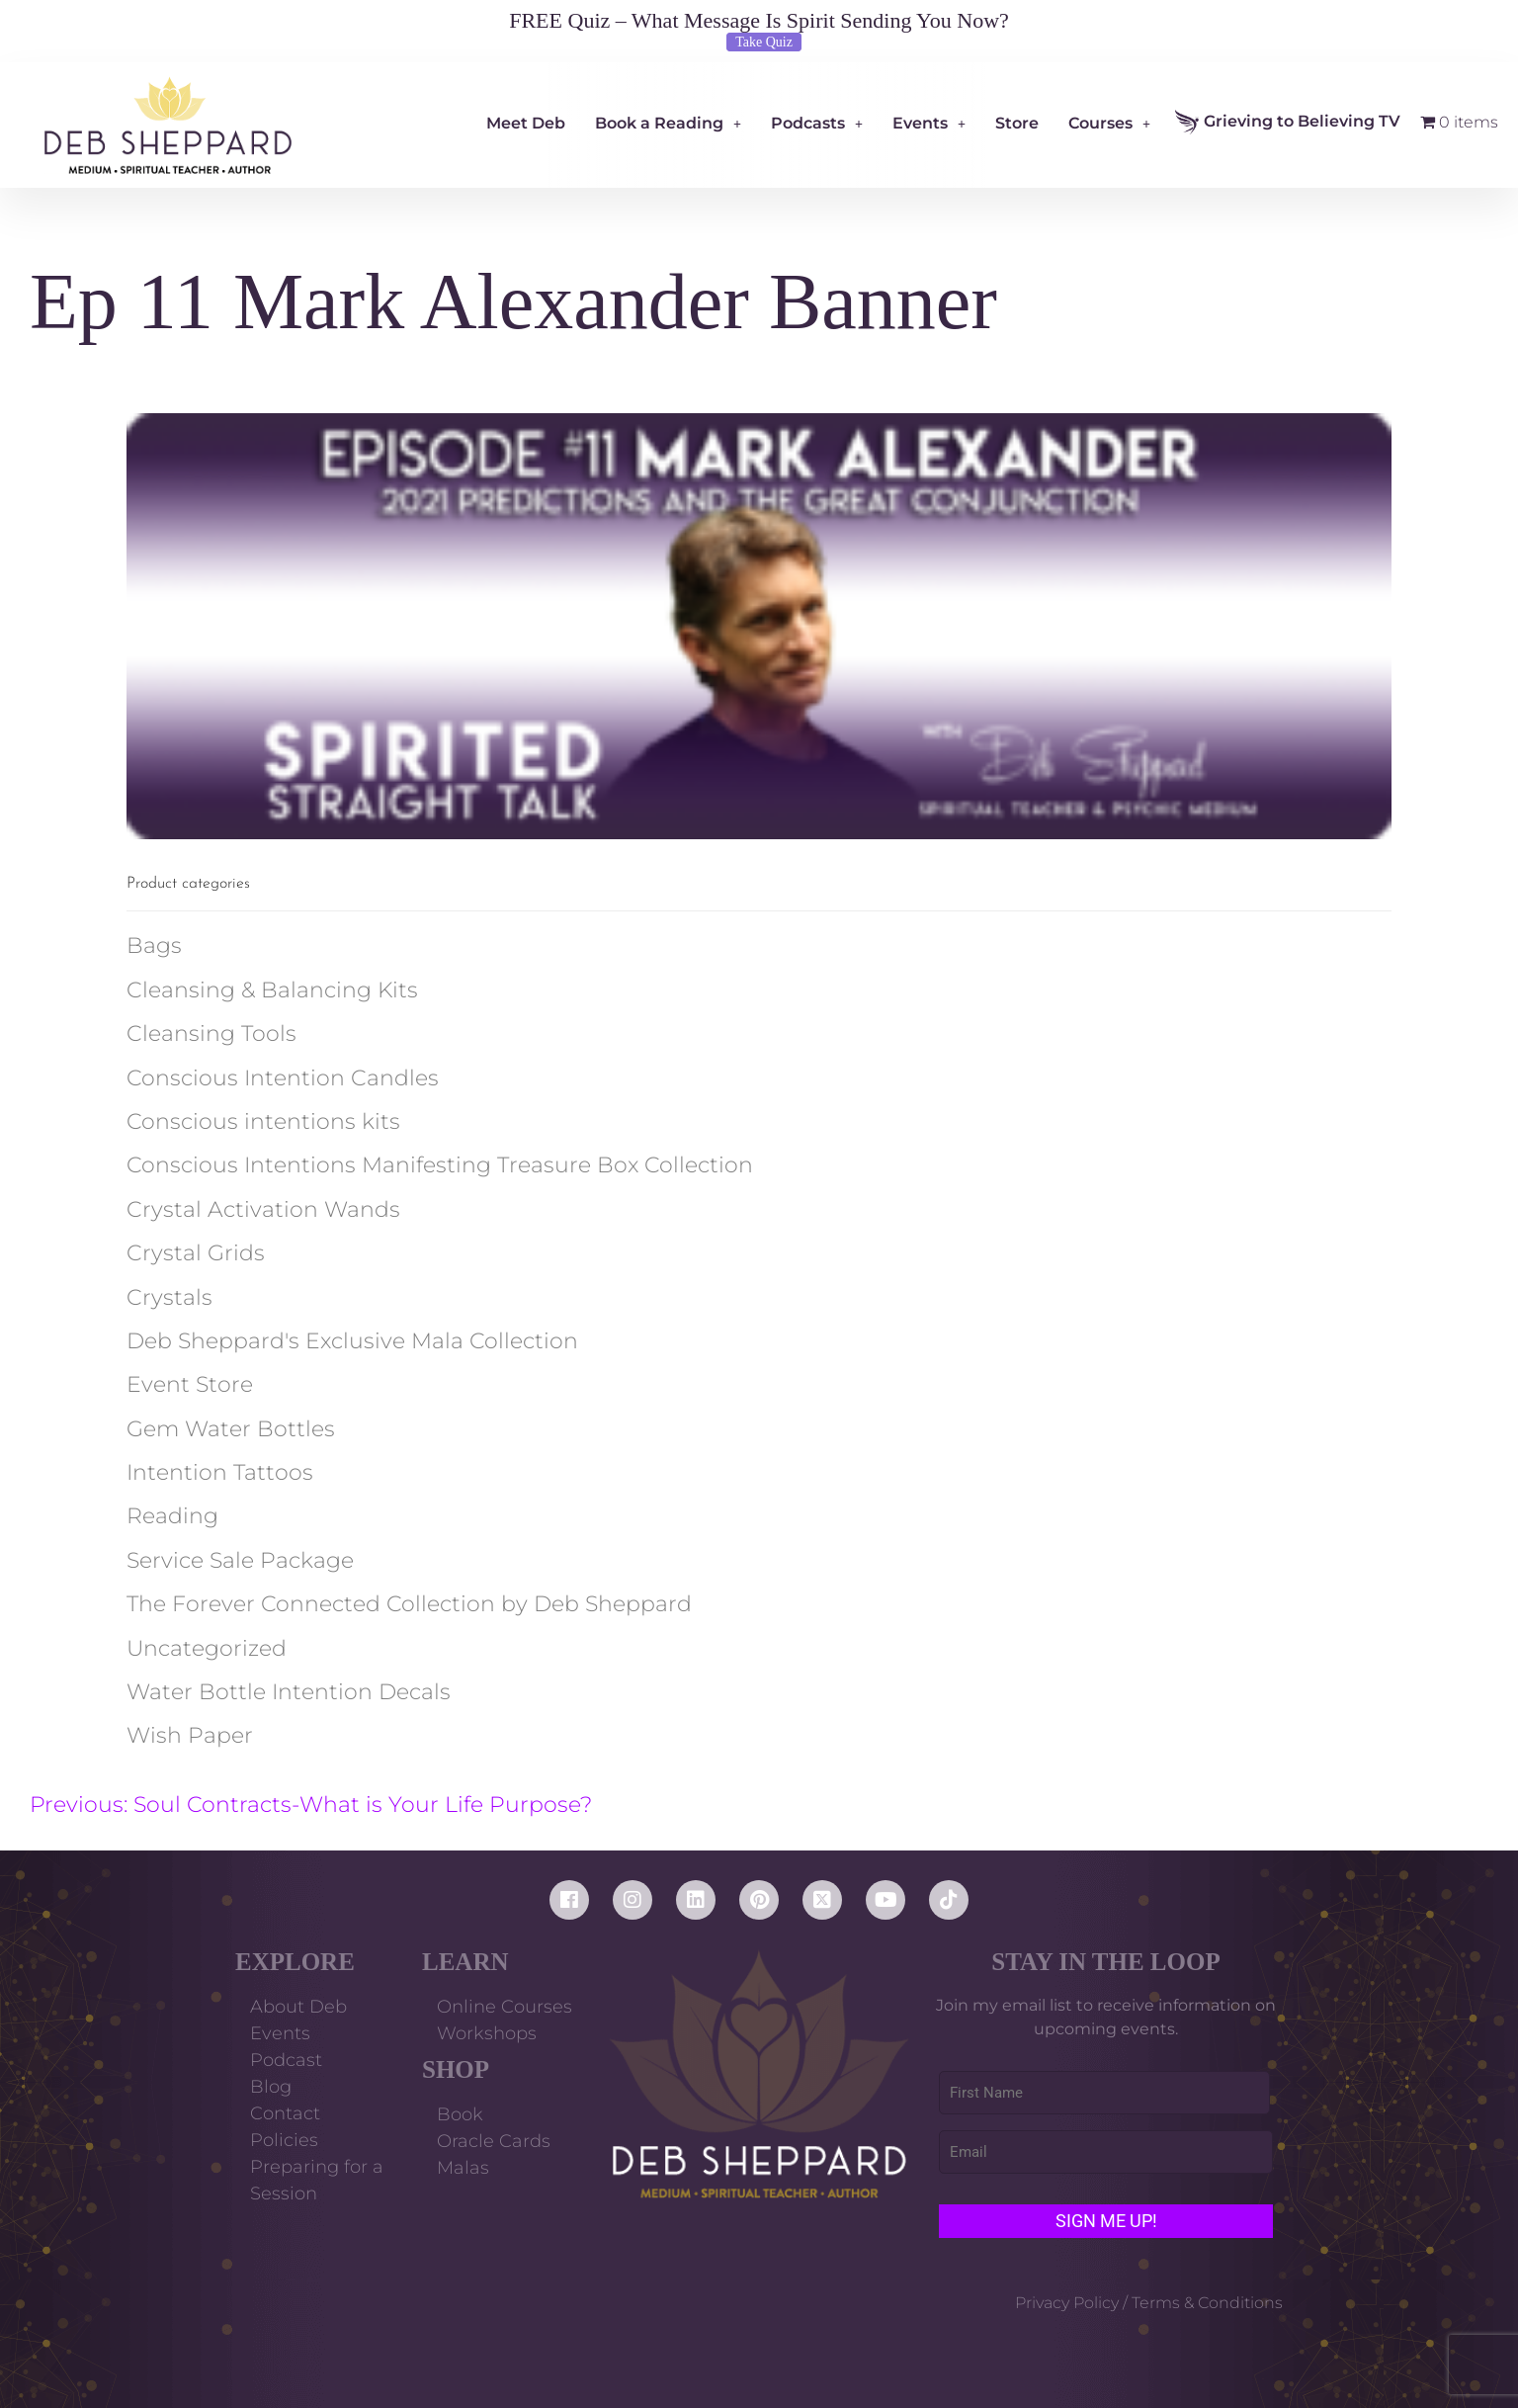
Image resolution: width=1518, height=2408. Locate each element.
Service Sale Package (240, 1560)
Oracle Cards (493, 2141)
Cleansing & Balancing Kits (272, 990)
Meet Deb (525, 123)
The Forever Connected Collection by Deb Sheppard (409, 1604)
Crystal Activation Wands (263, 1209)
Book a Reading (668, 123)
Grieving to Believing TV (1287, 122)
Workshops (487, 2033)
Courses (1109, 123)
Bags (154, 945)
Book (460, 2114)
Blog (271, 2087)
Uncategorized (206, 1648)
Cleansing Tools (211, 1033)
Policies (284, 2140)
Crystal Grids (195, 1253)
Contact (285, 2113)
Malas (463, 2168)
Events (929, 123)
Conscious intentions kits (263, 1121)
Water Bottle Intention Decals (288, 1691)
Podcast (286, 2060)
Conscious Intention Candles (282, 1078)
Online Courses (504, 2007)
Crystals (169, 1297)
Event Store (189, 1384)
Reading (172, 1516)
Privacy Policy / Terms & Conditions (1149, 2302)
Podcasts (817, 123)
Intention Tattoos (219, 1472)
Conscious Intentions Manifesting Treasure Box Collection (439, 1165)
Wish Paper (189, 1735)
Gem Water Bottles (230, 1429)
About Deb (298, 2007)
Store (1017, 123)
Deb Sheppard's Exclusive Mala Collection (352, 1341)
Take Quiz (764, 42)
